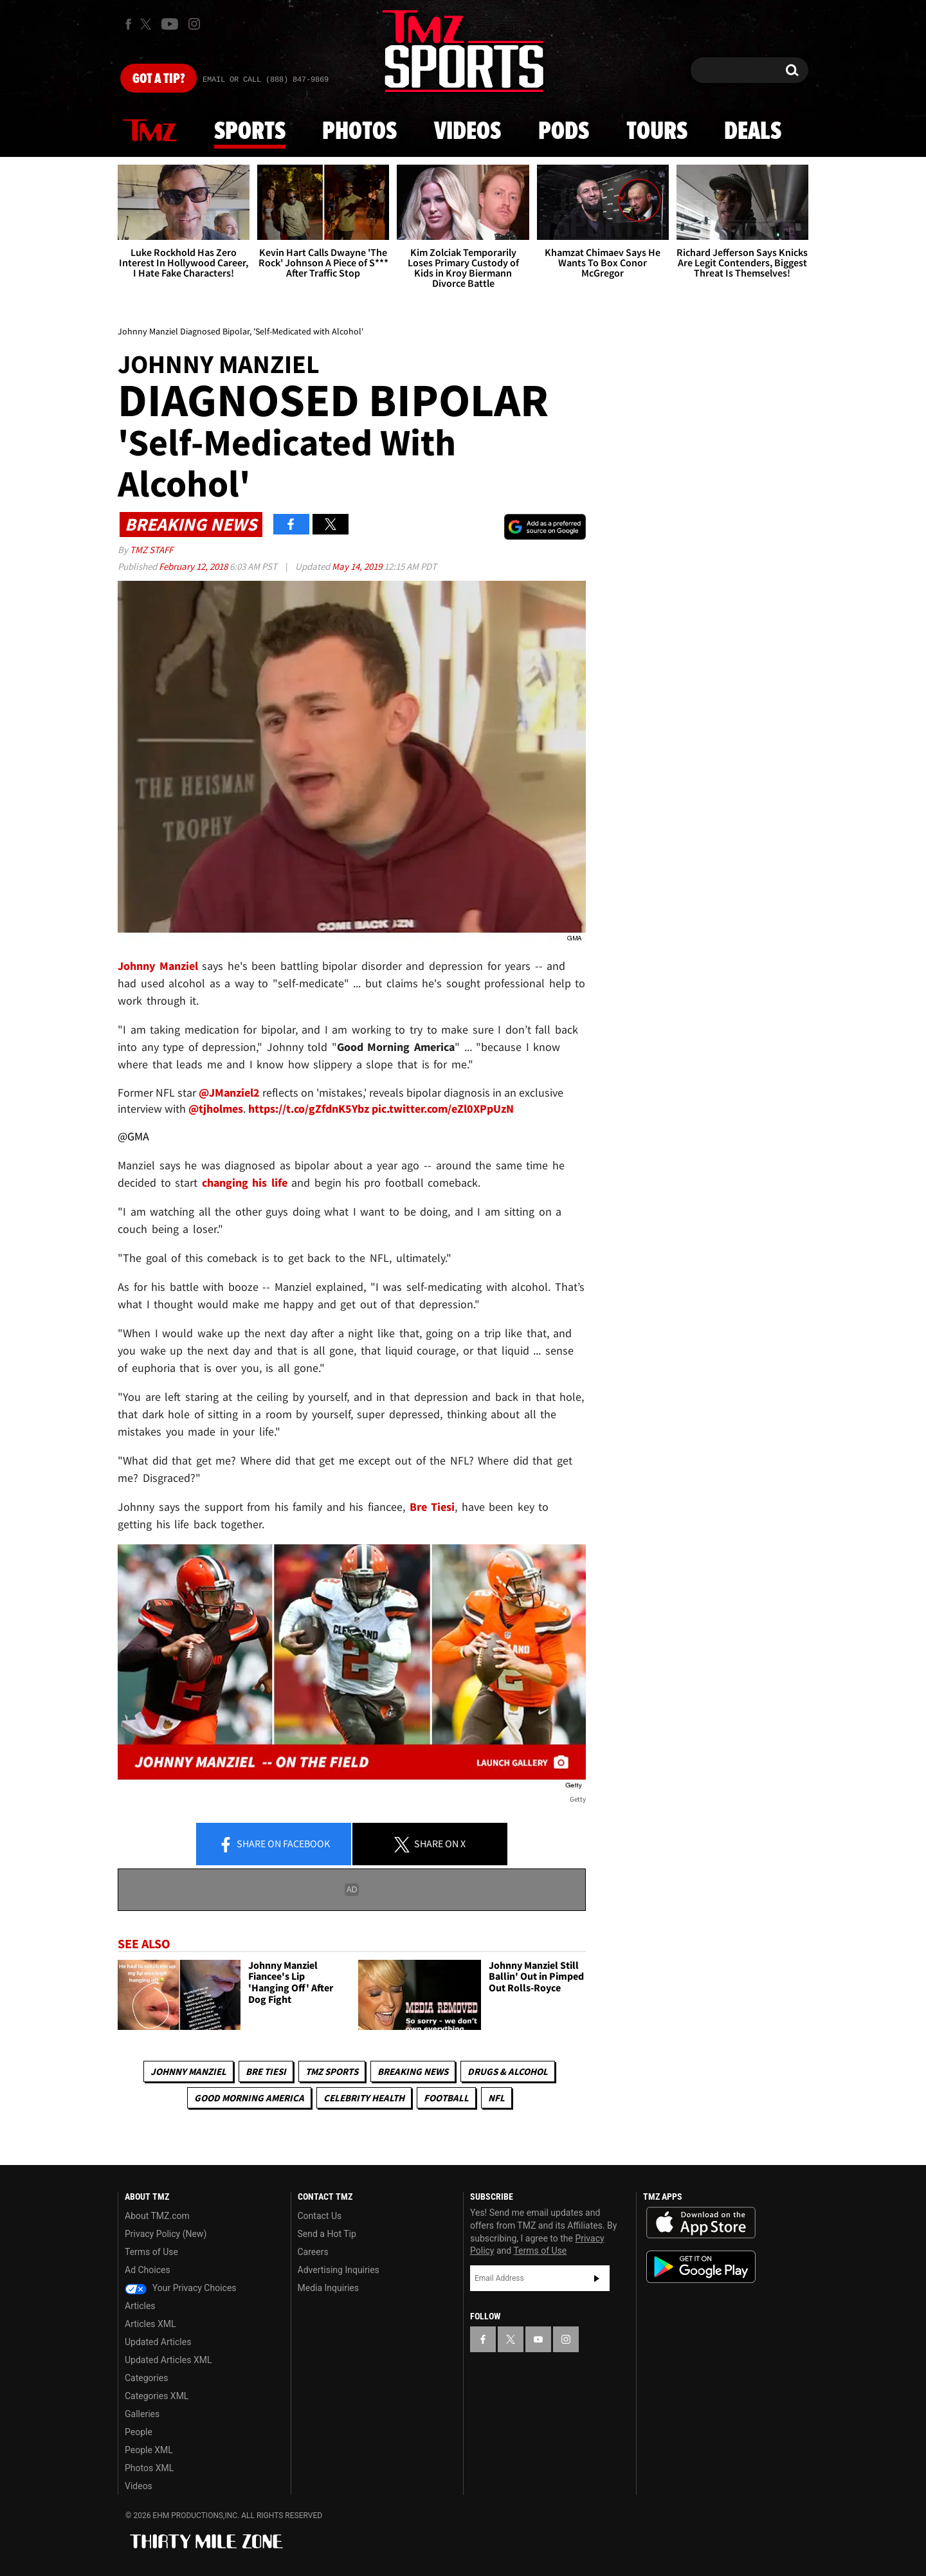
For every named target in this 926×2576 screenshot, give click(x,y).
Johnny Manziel (188, 2071)
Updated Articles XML (168, 2360)
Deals (752, 131)
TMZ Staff (151, 550)
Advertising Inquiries (338, 2270)
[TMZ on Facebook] (128, 24)
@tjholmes (215, 1108)
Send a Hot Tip (327, 2234)
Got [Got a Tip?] (158, 79)
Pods (563, 131)
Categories (146, 2378)
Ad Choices (147, 2270)
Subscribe (597, 2278)
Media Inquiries (328, 2288)
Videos (467, 131)
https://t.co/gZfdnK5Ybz (310, 1108)
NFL (496, 2098)
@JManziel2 (229, 1092)
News (150, 131)
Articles (140, 2306)
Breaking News (412, 2071)
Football (446, 2098)
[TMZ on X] (147, 24)
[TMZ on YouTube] (538, 2339)
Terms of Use (151, 2252)
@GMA (133, 1136)
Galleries (142, 2414)
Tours (656, 131)
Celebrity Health (363, 2098)
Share (274, 1844)
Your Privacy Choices (181, 2288)
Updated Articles (158, 2342)
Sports (250, 131)
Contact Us (320, 2216)
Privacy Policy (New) (165, 2234)
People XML (149, 2450)
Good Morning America (249, 2098)
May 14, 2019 (358, 566)
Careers (313, 2252)
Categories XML (156, 2396)
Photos (359, 131)
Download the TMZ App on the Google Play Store (701, 2267)
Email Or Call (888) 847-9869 (266, 79)
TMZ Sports (331, 2071)
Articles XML (150, 2324)
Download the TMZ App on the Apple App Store (701, 2223)
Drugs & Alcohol (508, 2071)
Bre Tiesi (266, 2071)
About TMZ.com (157, 2216)
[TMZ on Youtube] (169, 24)
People (138, 2432)
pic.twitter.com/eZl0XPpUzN (443, 1108)
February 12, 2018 (194, 566)
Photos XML (149, 2468)
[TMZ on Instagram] (194, 23)
